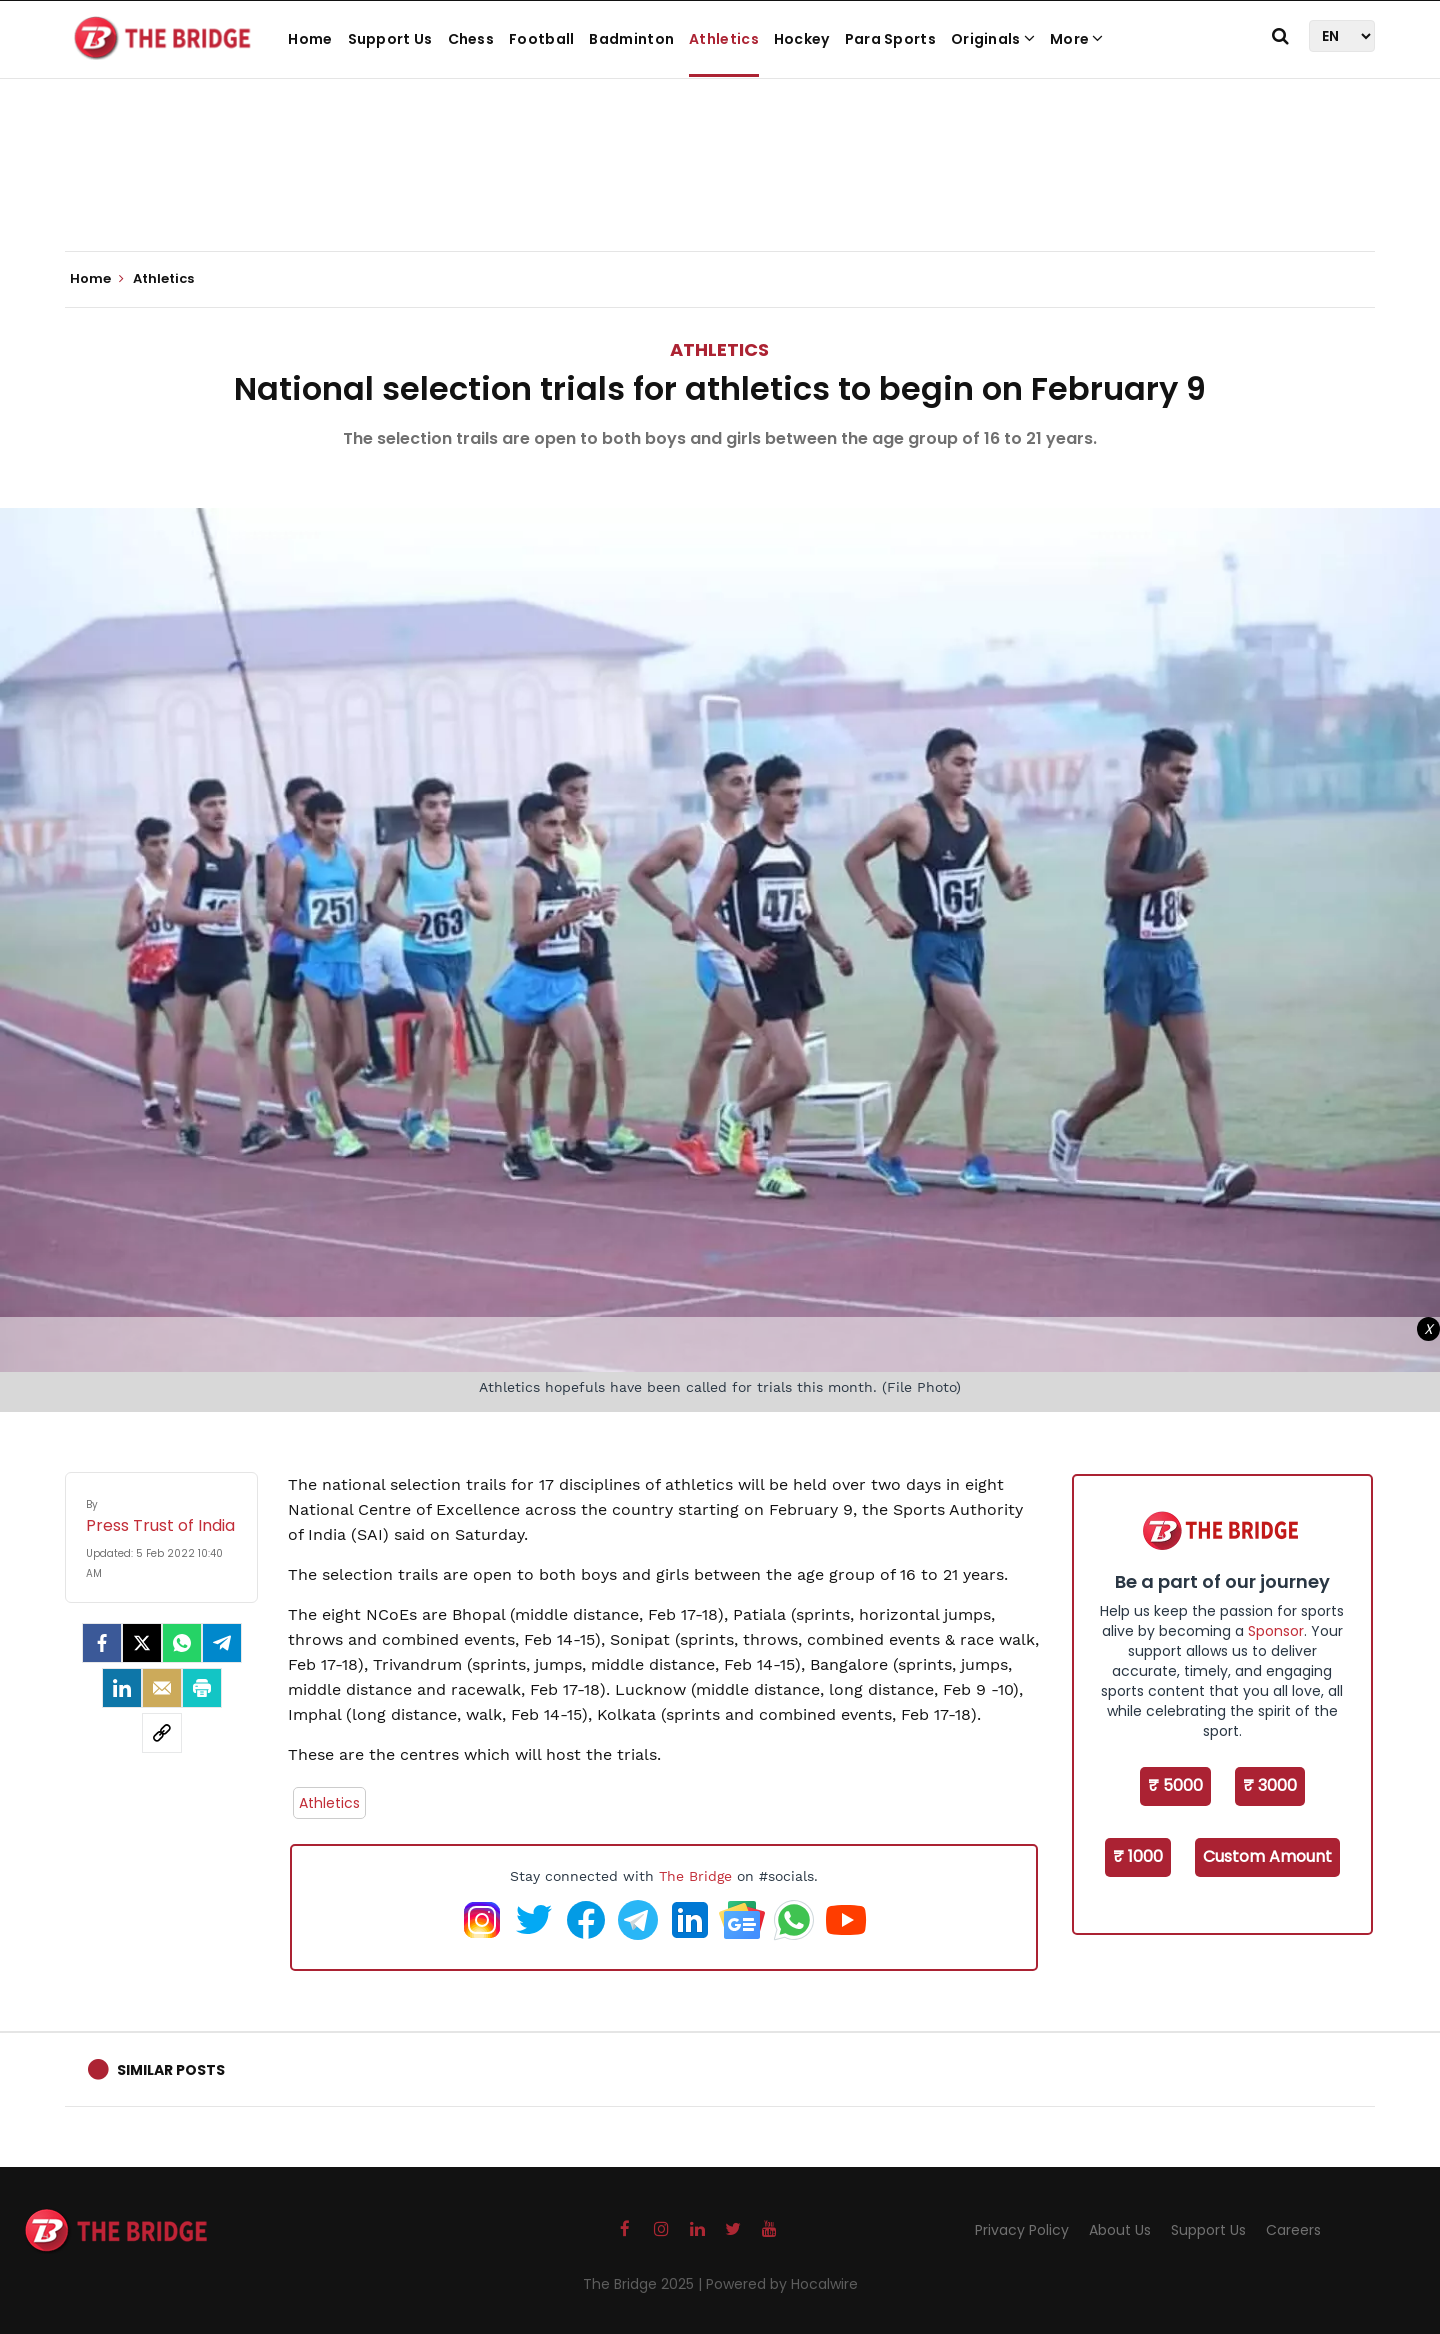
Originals (993, 39)
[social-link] (162, 1733)
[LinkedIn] (122, 1688)
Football (541, 39)
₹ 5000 (1175, 1785)
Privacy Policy (1022, 2230)
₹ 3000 (1270, 1785)
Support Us (390, 39)
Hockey (802, 39)
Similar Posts (171, 2070)
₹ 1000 (1138, 1856)
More (1077, 39)
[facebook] (102, 1643)
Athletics (724, 39)
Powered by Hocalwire (782, 2284)
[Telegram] (222, 1643)
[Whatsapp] (182, 1643)
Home (310, 39)
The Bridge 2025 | (644, 2284)
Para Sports (890, 39)
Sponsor (1276, 1631)
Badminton (631, 39)
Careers (1293, 2230)
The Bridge (695, 1876)
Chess (471, 39)
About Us (1120, 2230)
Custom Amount (1267, 1856)
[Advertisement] (720, 190)
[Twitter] (142, 1643)
